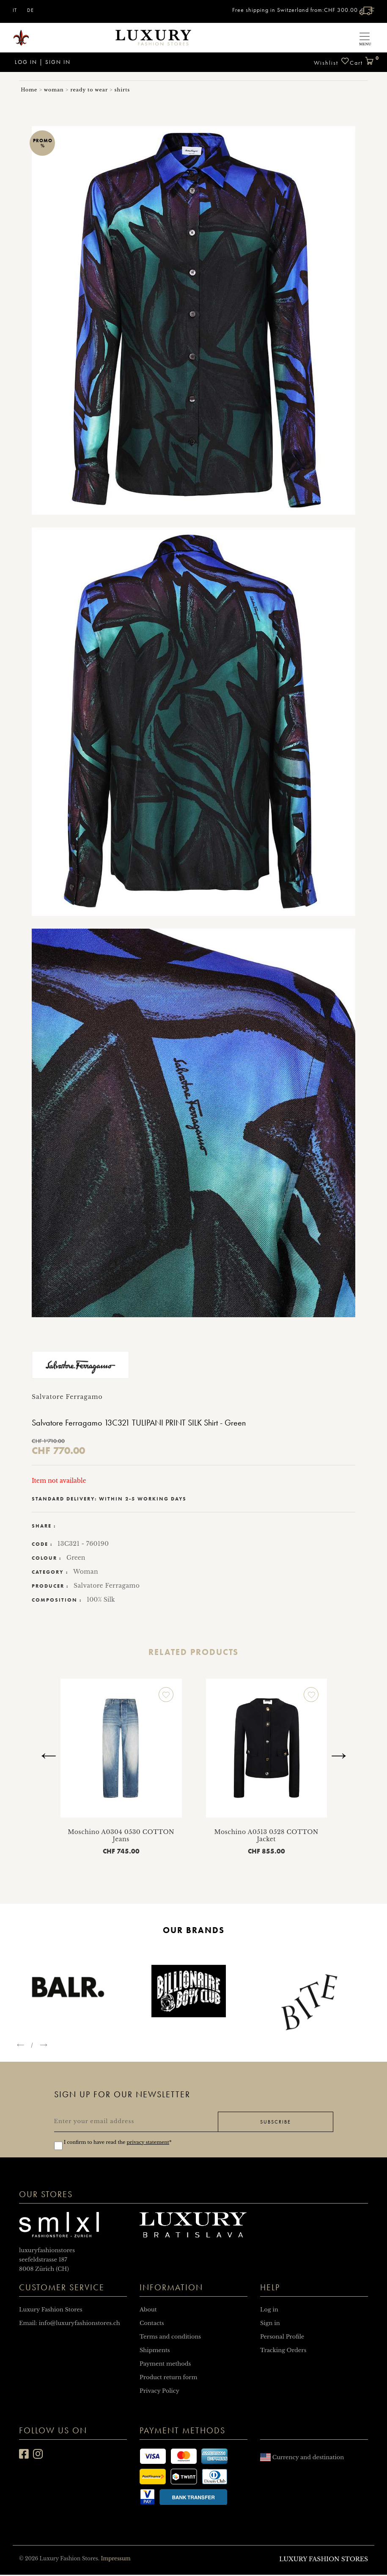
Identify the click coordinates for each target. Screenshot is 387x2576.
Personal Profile (282, 2338)
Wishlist (332, 61)
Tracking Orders (283, 2351)
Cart (362, 59)
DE (30, 10)
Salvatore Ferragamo (107, 1585)
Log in (25, 62)
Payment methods (165, 2365)
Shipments (155, 2351)
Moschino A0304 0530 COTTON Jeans (121, 1835)
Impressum (115, 2560)
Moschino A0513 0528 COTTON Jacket (266, 1835)
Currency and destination (302, 2458)
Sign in (58, 62)
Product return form (168, 2378)
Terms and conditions (170, 2338)
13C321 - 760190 (83, 1543)
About (148, 2310)
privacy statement (148, 2143)
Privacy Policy (159, 2392)
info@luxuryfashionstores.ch (79, 2324)
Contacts (152, 2324)
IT (15, 10)
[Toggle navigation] (364, 37)
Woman (85, 1571)
